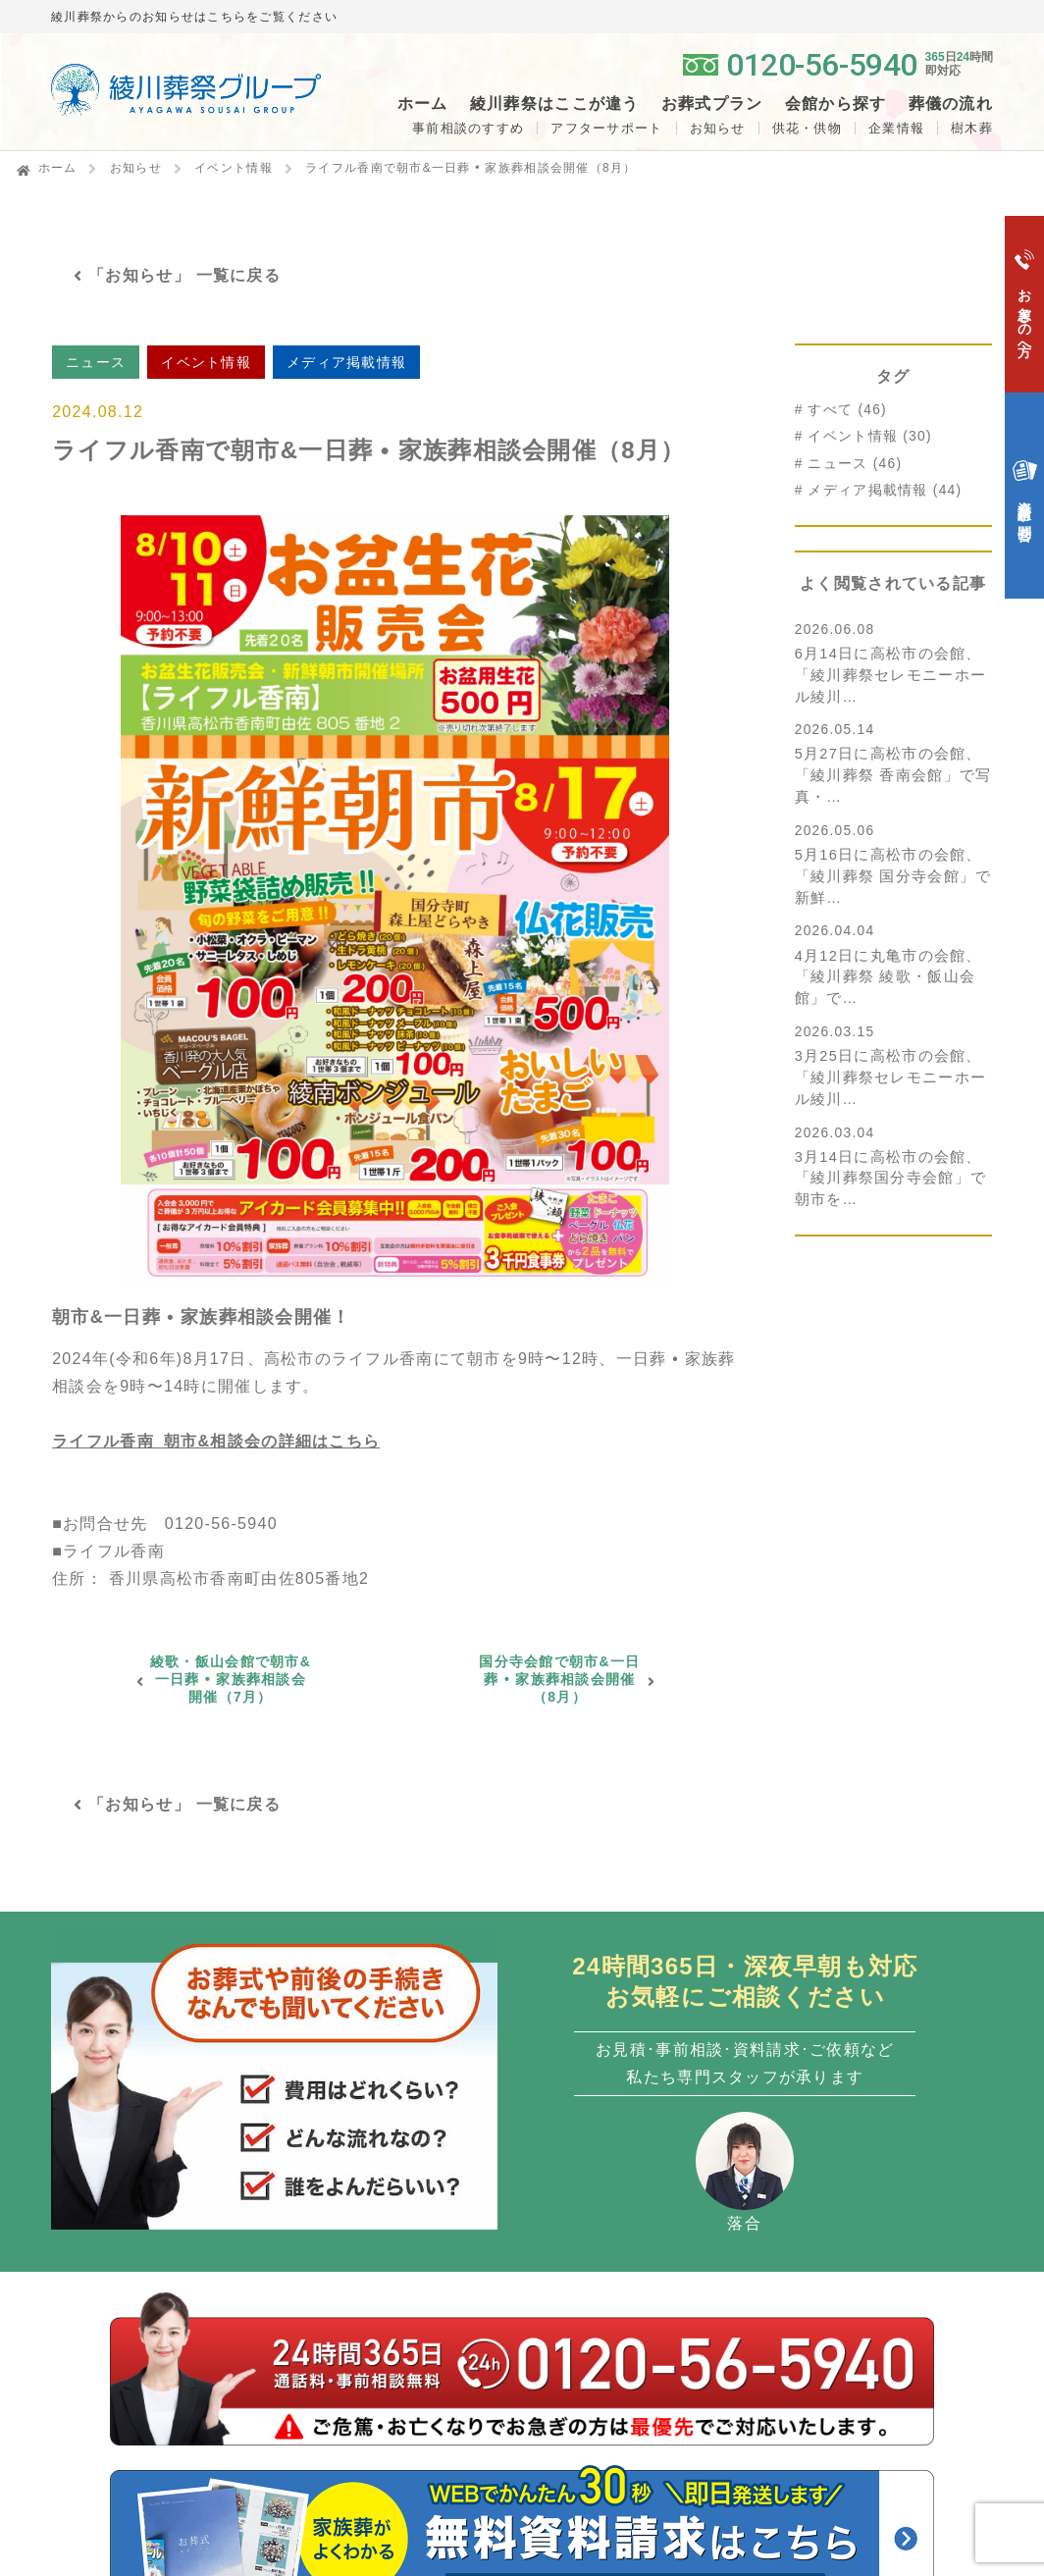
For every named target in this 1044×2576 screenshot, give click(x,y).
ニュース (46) (855, 463)
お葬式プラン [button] (712, 104)
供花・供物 (807, 128)
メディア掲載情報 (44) (885, 490)
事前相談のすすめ (468, 128)
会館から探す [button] (836, 104)
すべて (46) (847, 409)
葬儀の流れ (951, 104)
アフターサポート (606, 128)
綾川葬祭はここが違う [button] (555, 104)
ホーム (422, 104)
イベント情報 (233, 168)
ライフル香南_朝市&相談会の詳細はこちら (216, 1441)
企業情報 (896, 128)
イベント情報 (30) (869, 436)
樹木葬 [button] (972, 128)
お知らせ (718, 128)
